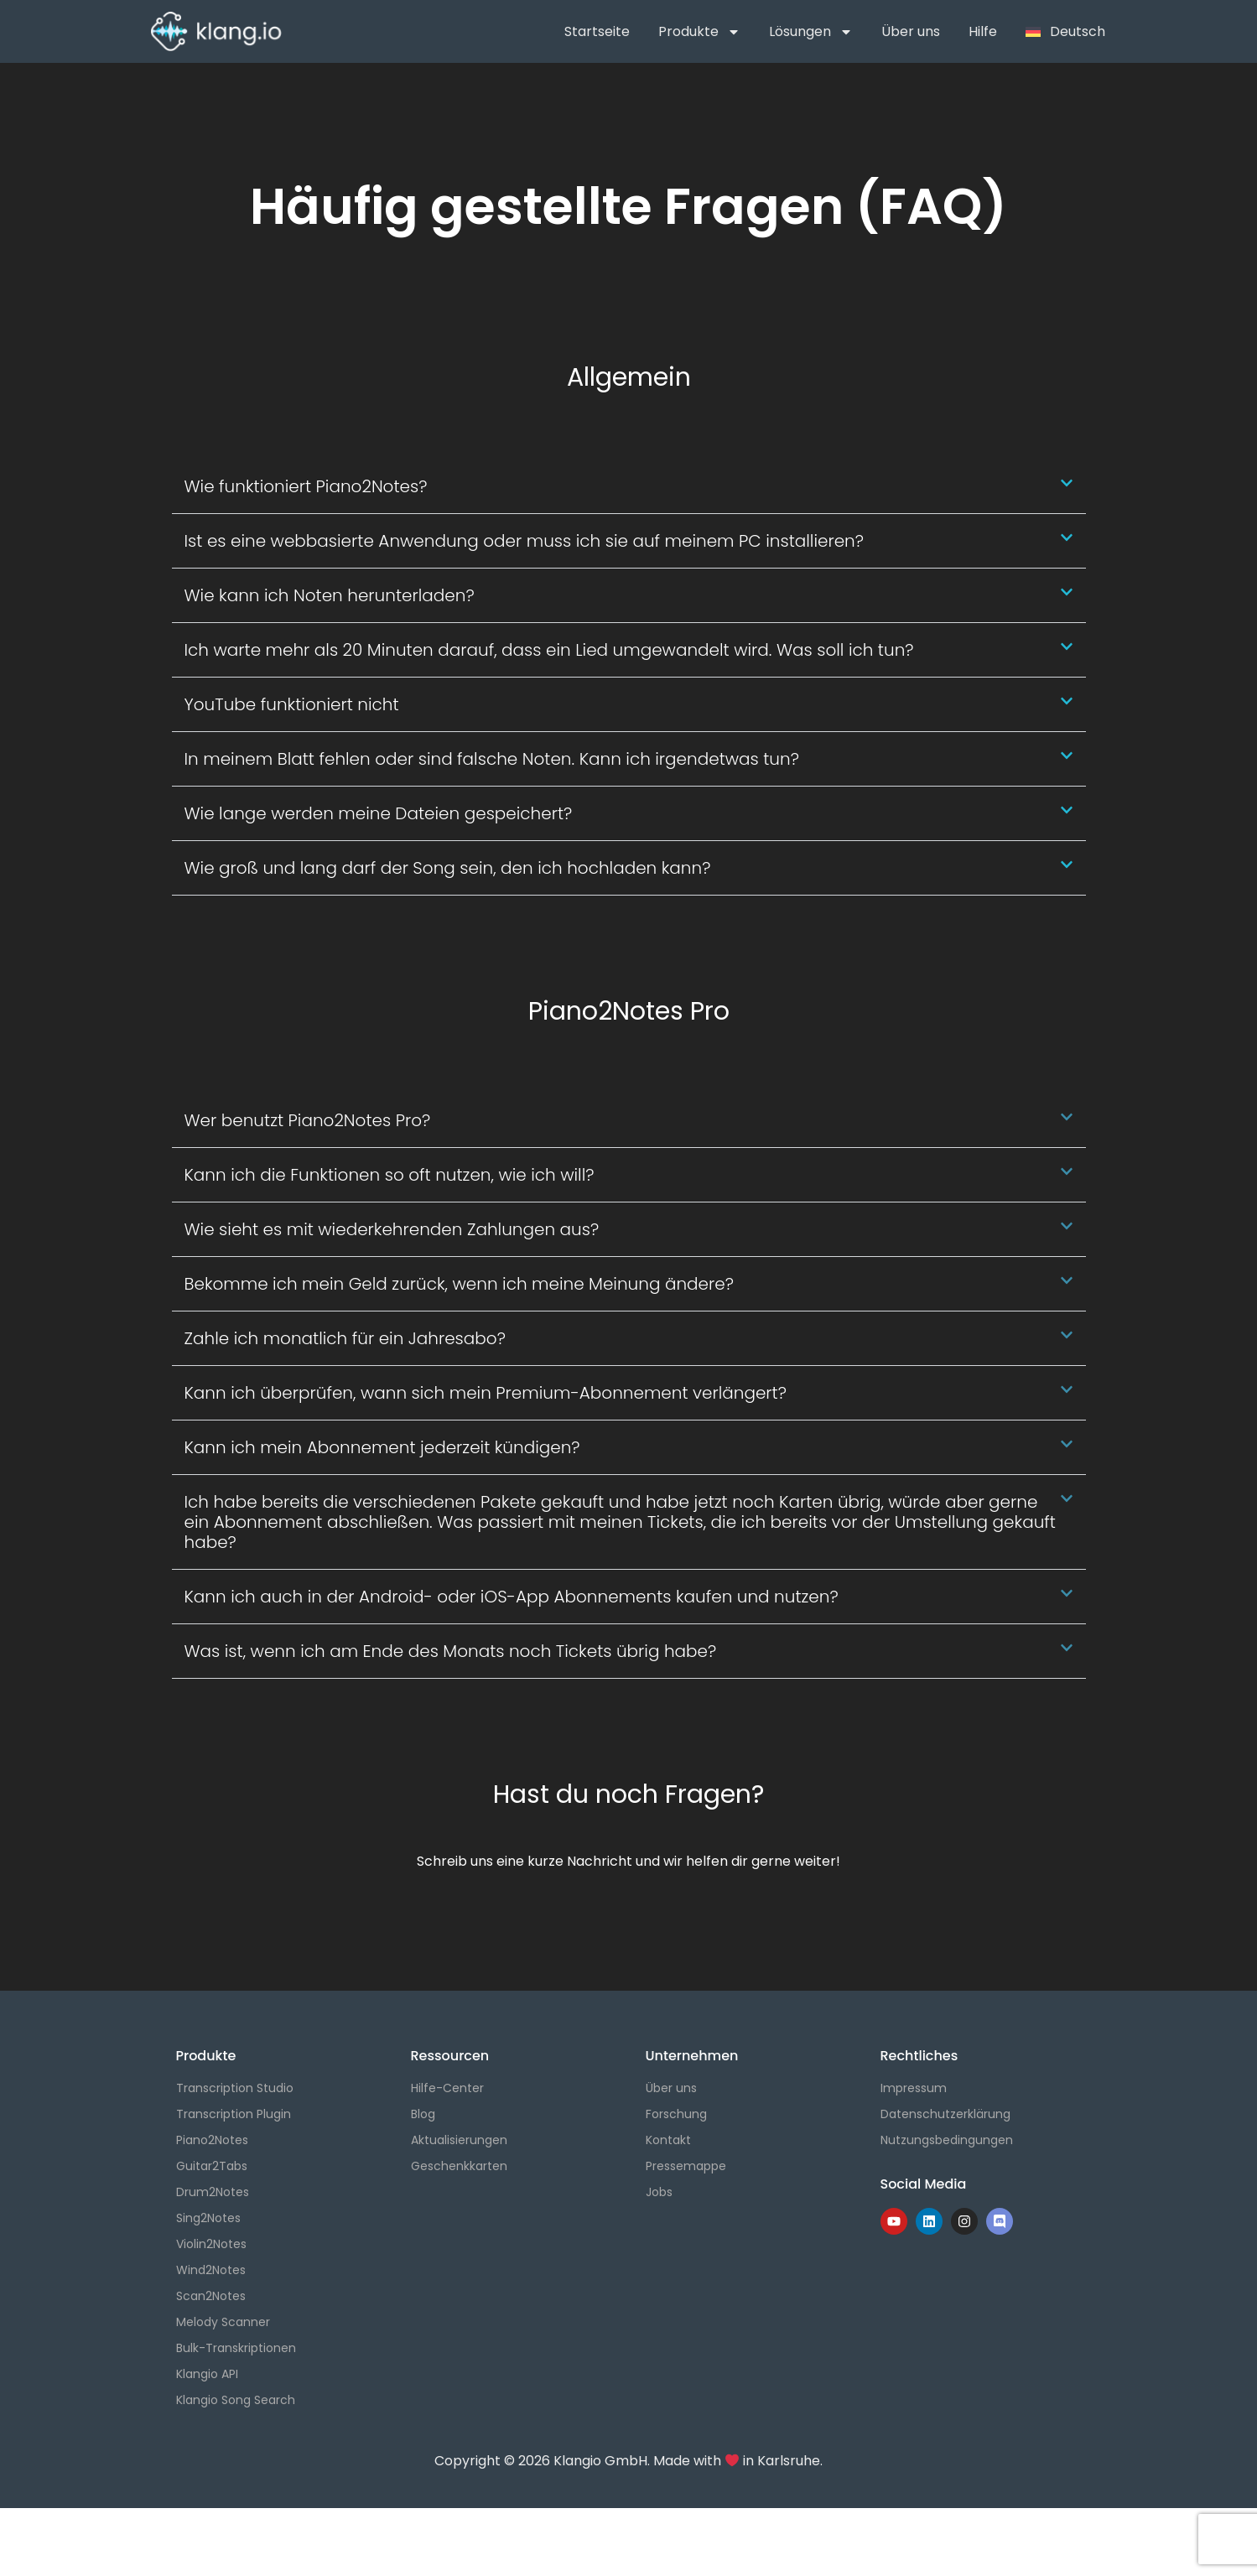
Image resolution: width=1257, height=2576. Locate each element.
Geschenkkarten (459, 2166)
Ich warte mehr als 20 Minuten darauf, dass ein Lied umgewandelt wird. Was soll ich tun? (549, 650)
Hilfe (983, 31)
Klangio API (207, 2374)
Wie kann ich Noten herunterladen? (329, 595)
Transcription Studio (234, 2088)
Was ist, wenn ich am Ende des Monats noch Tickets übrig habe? (450, 1651)
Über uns (910, 31)
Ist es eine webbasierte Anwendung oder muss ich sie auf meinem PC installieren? (524, 541)
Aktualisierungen (459, 2140)
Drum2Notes (212, 2192)
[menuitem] (1065, 32)
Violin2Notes (211, 2244)
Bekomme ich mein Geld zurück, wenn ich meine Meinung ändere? (459, 1284)
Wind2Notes (211, 2270)
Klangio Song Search (235, 2400)
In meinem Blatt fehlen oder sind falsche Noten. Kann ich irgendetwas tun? (491, 759)
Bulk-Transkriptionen (236, 2348)
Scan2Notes (211, 2296)
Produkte (699, 32)
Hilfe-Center (447, 2088)
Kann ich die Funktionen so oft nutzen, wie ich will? (389, 1175)
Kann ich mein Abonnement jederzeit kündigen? (382, 1447)
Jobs (659, 2192)
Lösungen (811, 32)
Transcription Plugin (233, 2114)
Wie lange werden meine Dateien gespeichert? (378, 813)
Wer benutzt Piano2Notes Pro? (307, 1120)
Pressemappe (686, 2166)
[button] (629, 487)
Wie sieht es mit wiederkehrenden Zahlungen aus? (392, 1229)
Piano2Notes (212, 2140)
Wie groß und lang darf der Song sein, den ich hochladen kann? (447, 868)
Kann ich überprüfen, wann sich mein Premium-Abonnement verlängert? (485, 1393)
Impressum (913, 2088)
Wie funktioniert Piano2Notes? (306, 486)
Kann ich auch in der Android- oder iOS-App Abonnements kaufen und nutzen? (511, 1596)
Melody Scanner (223, 2322)
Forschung (676, 2114)
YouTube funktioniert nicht (291, 704)
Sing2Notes (208, 2218)
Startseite (597, 31)
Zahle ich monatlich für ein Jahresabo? (345, 1338)
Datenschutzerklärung (945, 2114)
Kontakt (668, 2140)
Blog (423, 2114)
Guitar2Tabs (211, 2166)
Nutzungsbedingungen (946, 2140)
